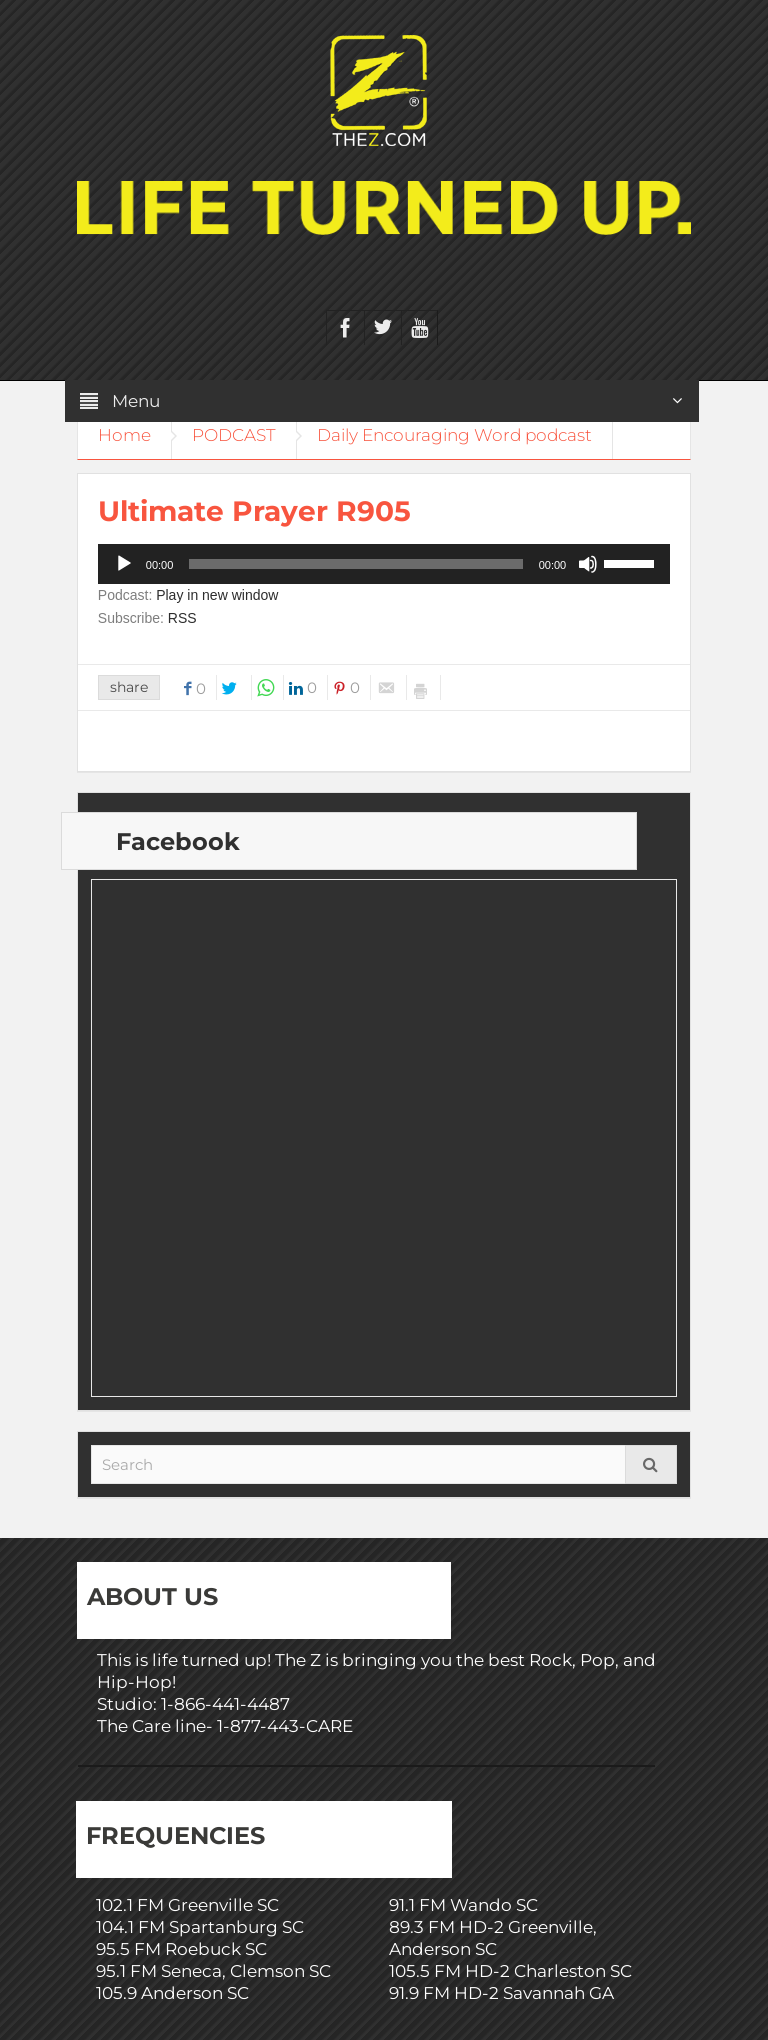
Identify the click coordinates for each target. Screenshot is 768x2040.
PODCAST (234, 435)
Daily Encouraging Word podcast (454, 435)
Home (124, 435)
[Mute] (588, 564)
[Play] (124, 564)
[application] (384, 564)
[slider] (355, 564)
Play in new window (217, 595)
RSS (182, 618)
